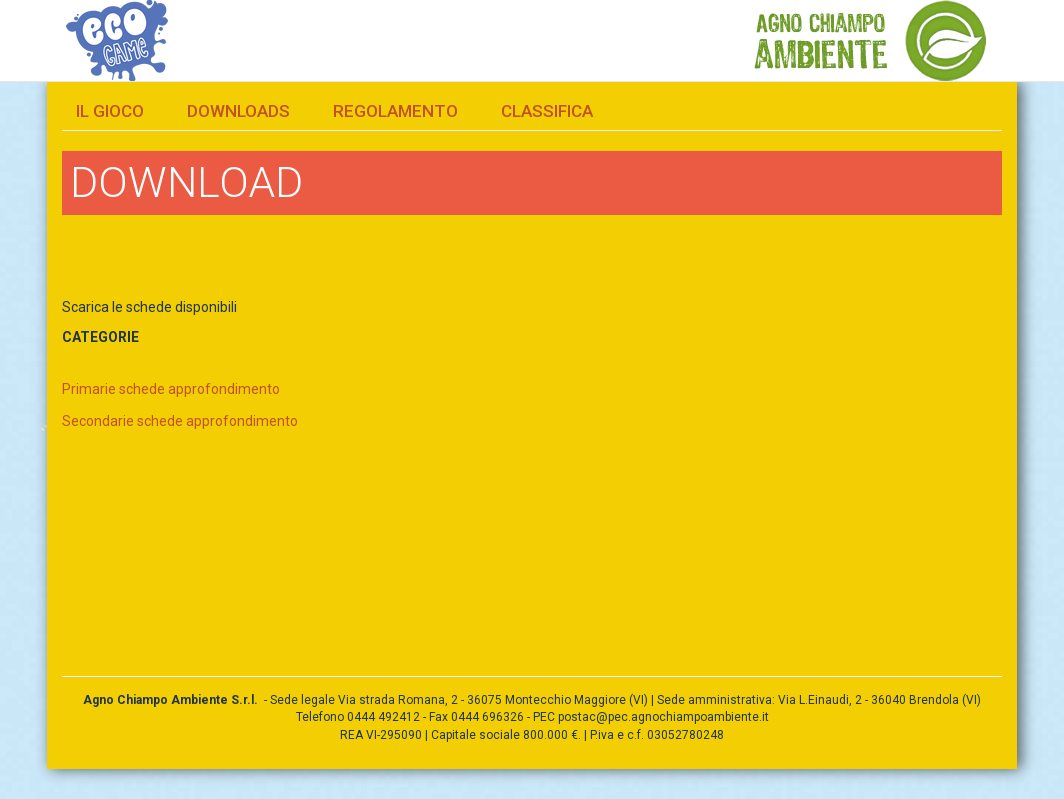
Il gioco (110, 111)
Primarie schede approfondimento (171, 389)
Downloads (238, 111)
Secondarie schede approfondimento (180, 421)
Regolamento (395, 111)
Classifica (547, 111)
